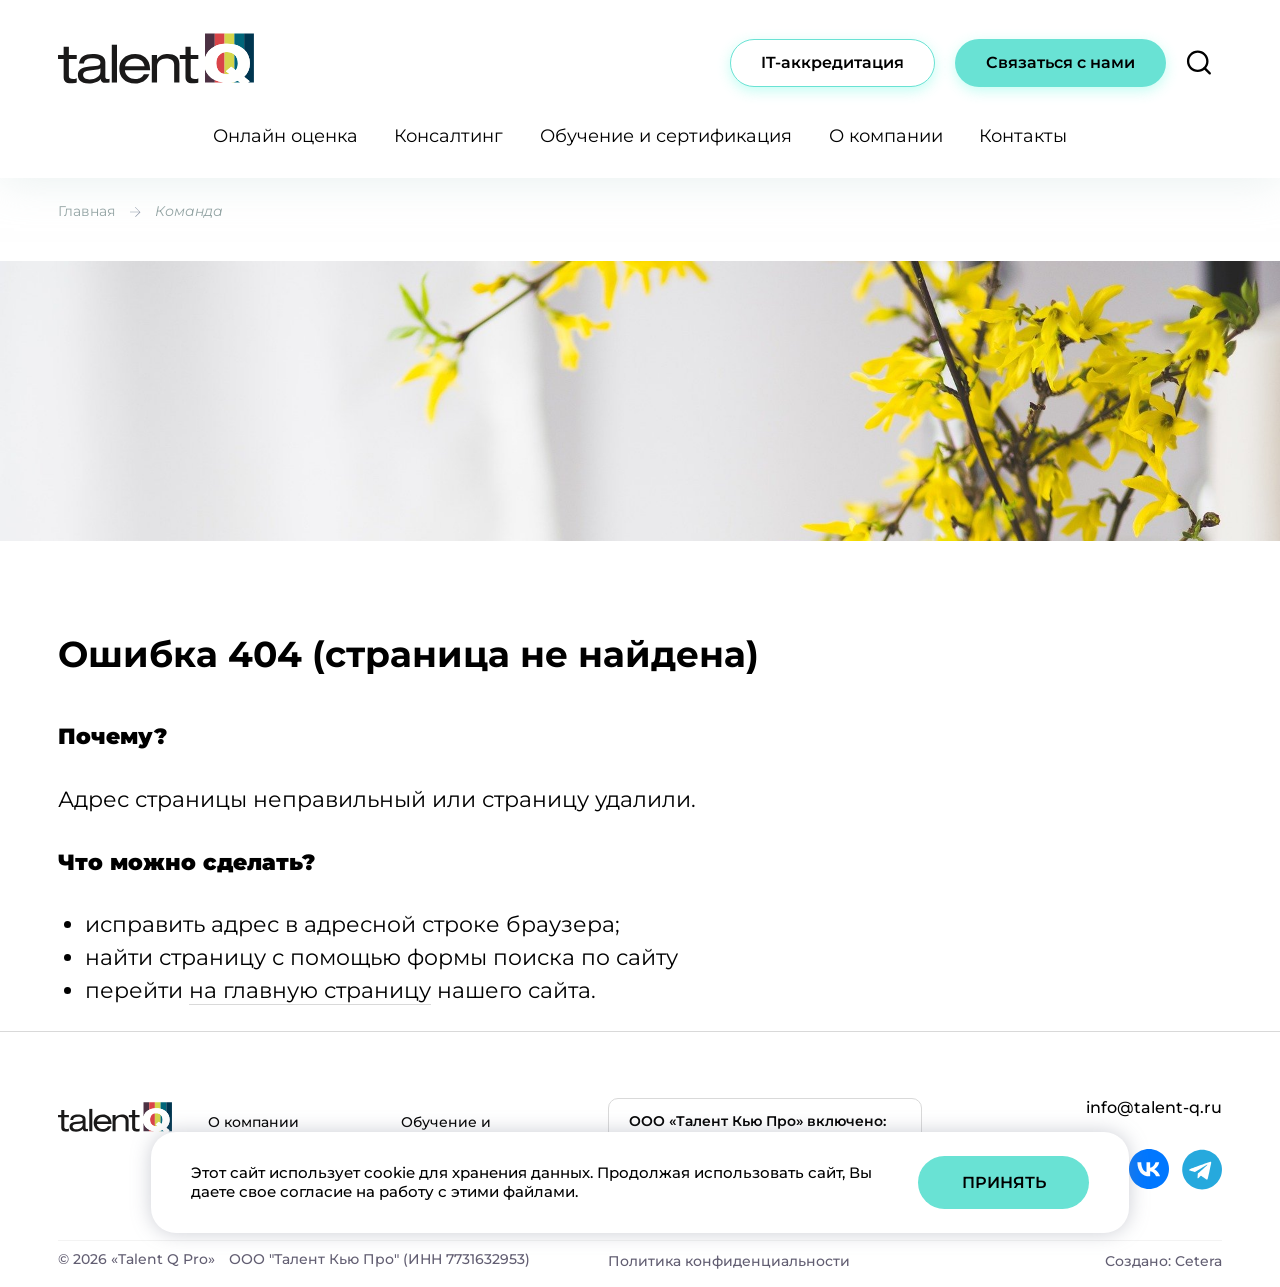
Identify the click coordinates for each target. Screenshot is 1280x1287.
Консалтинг (448, 136)
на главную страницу (310, 990)
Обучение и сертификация (666, 136)
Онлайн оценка (285, 136)
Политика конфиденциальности (729, 1261)
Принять (1004, 1182)
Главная (86, 211)
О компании (886, 136)
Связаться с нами (1060, 62)
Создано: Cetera (1163, 1261)
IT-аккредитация (832, 62)
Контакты (1023, 136)
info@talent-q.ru (1154, 1107)
